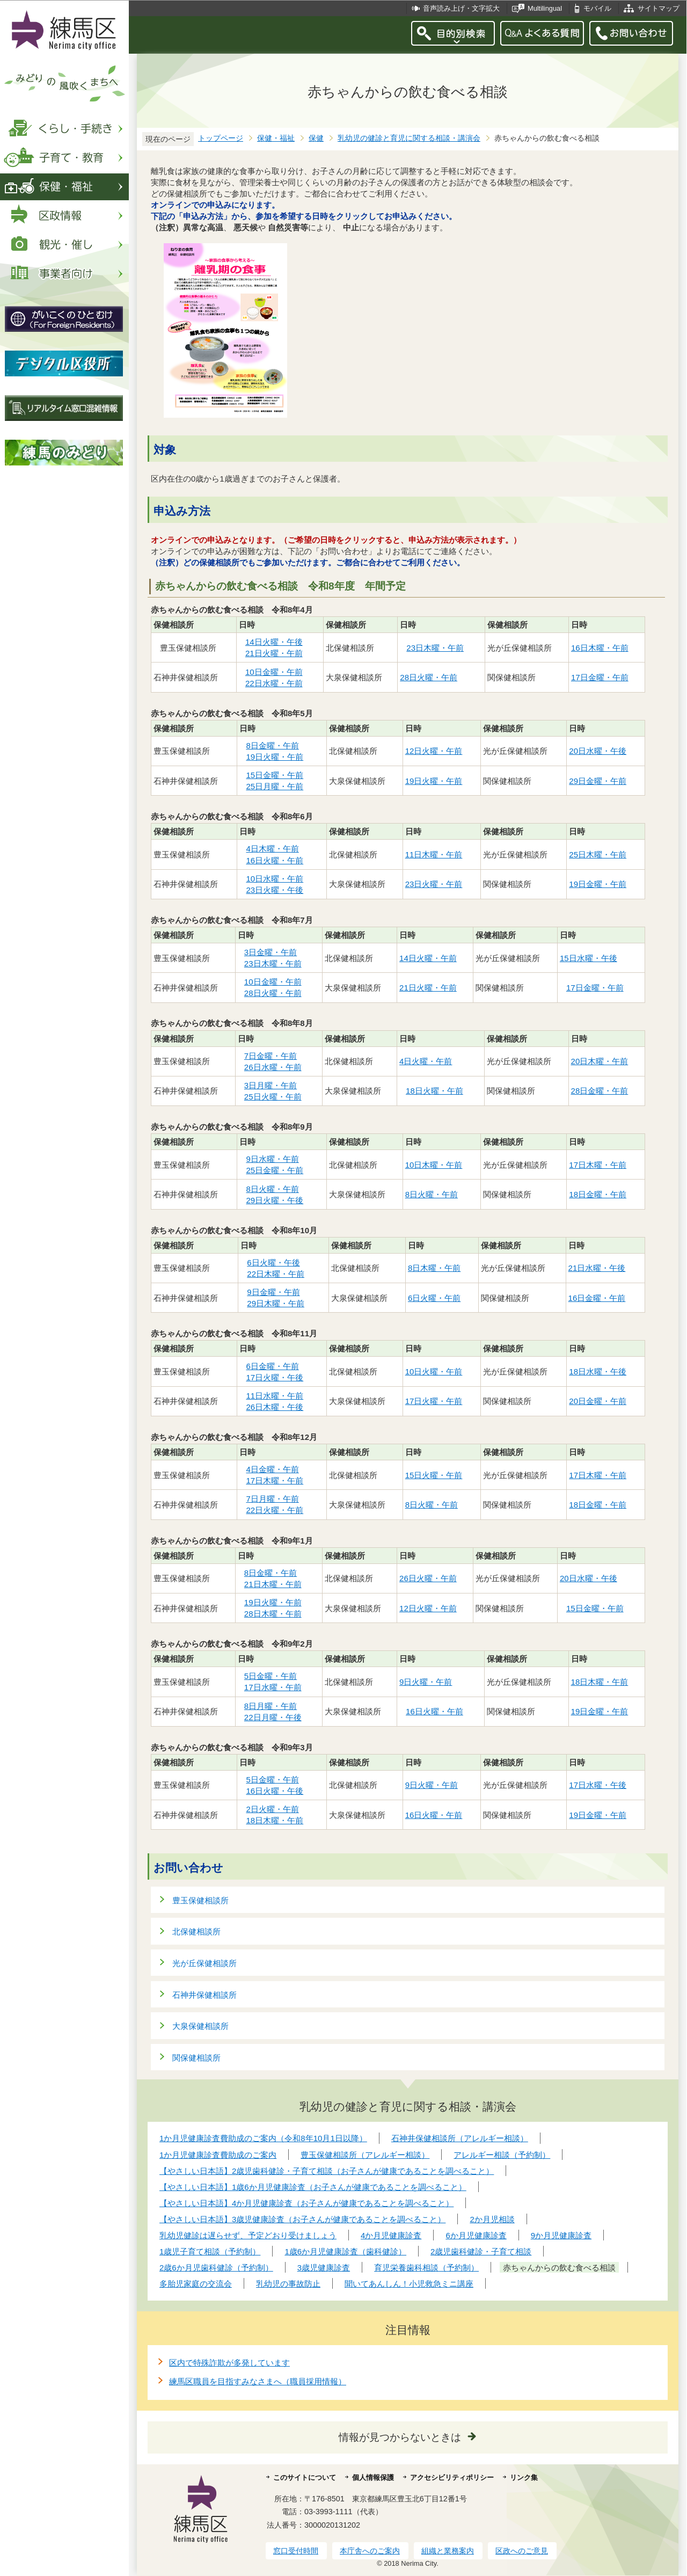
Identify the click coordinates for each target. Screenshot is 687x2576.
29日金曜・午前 (598, 780)
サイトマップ (658, 8)
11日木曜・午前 (434, 854)
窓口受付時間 (295, 2550)
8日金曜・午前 (272, 745)
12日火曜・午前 (434, 750)
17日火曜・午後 (275, 1377)
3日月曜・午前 (270, 1085)
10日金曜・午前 (274, 671)
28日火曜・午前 (429, 677)
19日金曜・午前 (598, 884)
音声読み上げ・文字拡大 (461, 8)
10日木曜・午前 (434, 1164)
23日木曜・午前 (435, 647)
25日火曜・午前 (273, 1096)
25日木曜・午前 (598, 854)
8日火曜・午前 (272, 1189)
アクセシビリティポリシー (452, 2477)
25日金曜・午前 (275, 1170)
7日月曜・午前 (272, 1498)
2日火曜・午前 (272, 1809)
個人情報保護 (373, 2477)
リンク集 (524, 2477)
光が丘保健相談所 (204, 1963)
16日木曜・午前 (600, 647)
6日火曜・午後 (273, 1262)
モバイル (597, 8)
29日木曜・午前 (276, 1303)
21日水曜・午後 (597, 1267)
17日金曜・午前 (600, 677)
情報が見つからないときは (400, 2437)
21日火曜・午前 (274, 653)
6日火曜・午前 (434, 1297)
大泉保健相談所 (200, 2026)
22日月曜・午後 (273, 1717)
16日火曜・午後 (275, 1790)
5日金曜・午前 (270, 1675)
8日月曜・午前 (270, 1706)
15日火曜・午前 (434, 1475)
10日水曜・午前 (275, 878)
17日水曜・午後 (598, 1784)
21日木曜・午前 (273, 1584)
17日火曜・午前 (434, 1401)
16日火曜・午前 (275, 860)
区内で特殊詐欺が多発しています (229, 2362)
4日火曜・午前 (425, 1061)
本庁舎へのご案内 (370, 2550)
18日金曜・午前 (598, 1194)
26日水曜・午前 (273, 1067)
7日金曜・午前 (270, 1055)
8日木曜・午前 (434, 1267)
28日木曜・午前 (273, 1613)
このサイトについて (304, 2477)
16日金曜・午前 (597, 1297)
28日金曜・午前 (600, 1090)
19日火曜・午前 (275, 756)
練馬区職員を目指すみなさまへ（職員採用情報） (257, 2381)
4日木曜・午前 (272, 848)
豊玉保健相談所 (200, 1900)
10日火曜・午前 (434, 1371)
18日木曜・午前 (600, 1681)
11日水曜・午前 (275, 1395)
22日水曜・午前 (274, 683)
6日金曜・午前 (272, 1366)
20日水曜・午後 (598, 750)
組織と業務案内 (447, 2550)
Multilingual (545, 8)
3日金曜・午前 (270, 952)
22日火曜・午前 (275, 1510)
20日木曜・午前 (600, 1061)
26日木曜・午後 (275, 1406)
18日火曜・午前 (435, 1090)
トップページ (220, 138)
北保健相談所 (196, 1931)
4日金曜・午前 (272, 1469)
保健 (316, 138)
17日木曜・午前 (598, 1164)
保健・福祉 (276, 138)
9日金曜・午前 (273, 1292)
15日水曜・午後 (589, 958)
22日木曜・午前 (276, 1273)
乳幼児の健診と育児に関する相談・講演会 (409, 138)
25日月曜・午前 (275, 786)
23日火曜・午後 (275, 889)
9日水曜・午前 (272, 1158)
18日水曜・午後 (598, 1371)
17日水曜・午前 (273, 1687)
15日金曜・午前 (275, 775)
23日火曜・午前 (434, 884)
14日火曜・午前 (428, 958)
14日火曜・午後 (274, 641)
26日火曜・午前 (428, 1578)
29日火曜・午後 (275, 1200)
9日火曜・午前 (425, 1681)
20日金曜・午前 (598, 1401)
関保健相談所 (196, 2057)
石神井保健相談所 (204, 1994)
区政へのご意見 (521, 2550)
